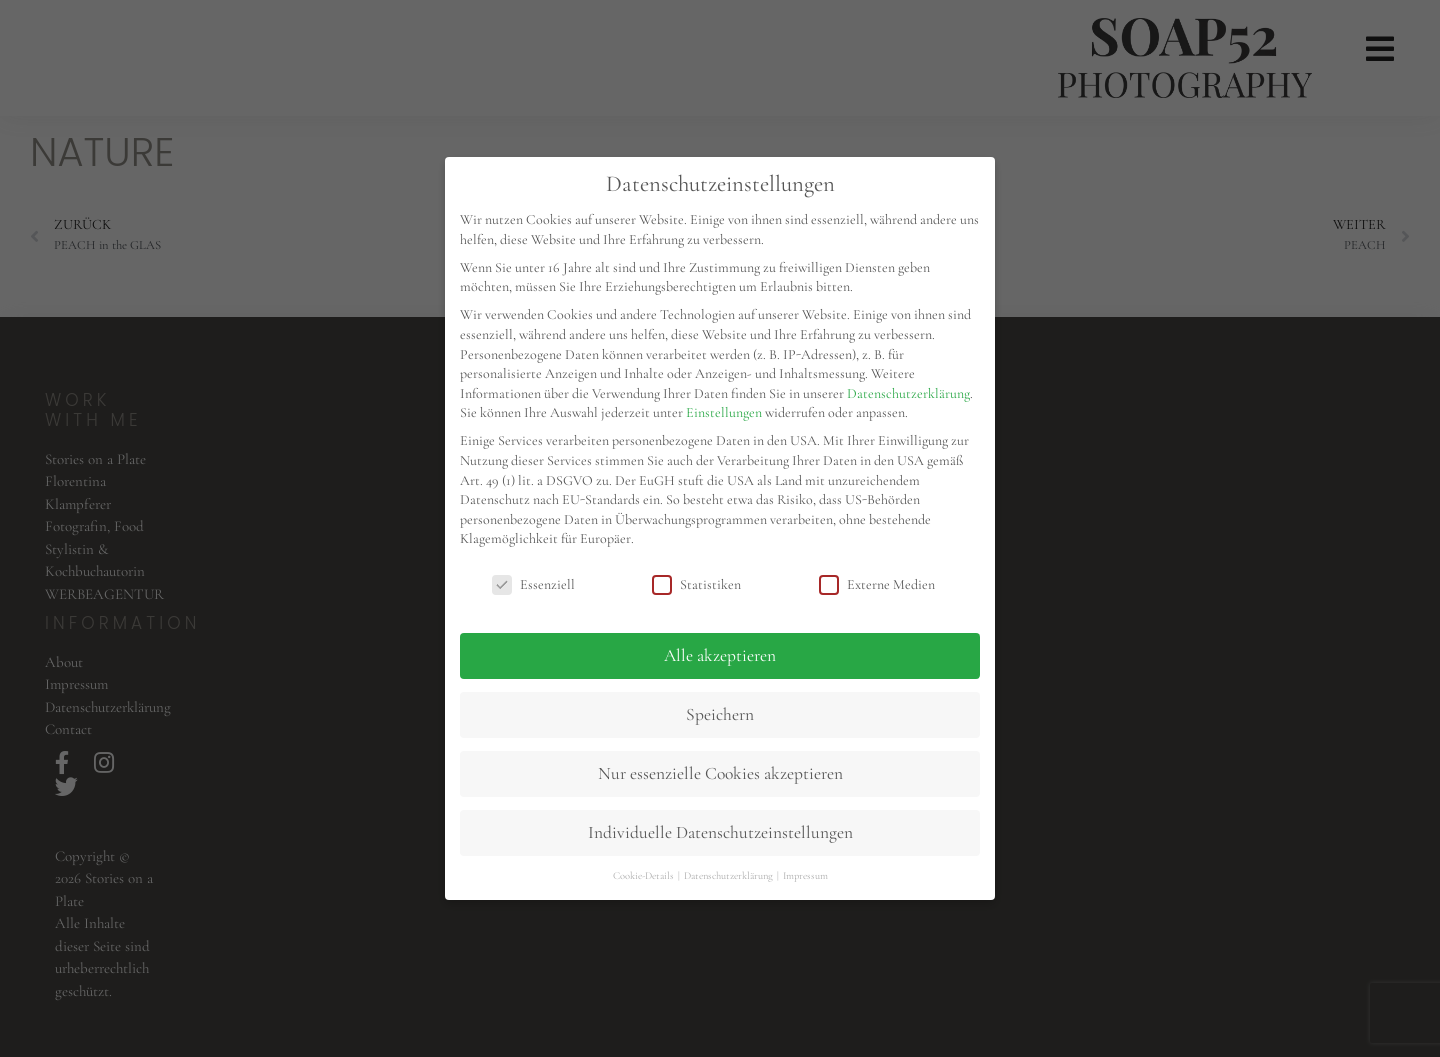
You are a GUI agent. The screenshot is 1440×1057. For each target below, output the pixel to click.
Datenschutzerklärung (908, 393)
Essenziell (533, 584)
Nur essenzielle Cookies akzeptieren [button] (720, 773)
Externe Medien (877, 584)
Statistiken (696, 584)
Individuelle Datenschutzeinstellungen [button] (720, 832)
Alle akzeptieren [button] (720, 655)
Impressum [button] (805, 875)
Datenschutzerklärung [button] (729, 875)
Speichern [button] (720, 714)
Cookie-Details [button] (644, 875)
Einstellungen (724, 412)
